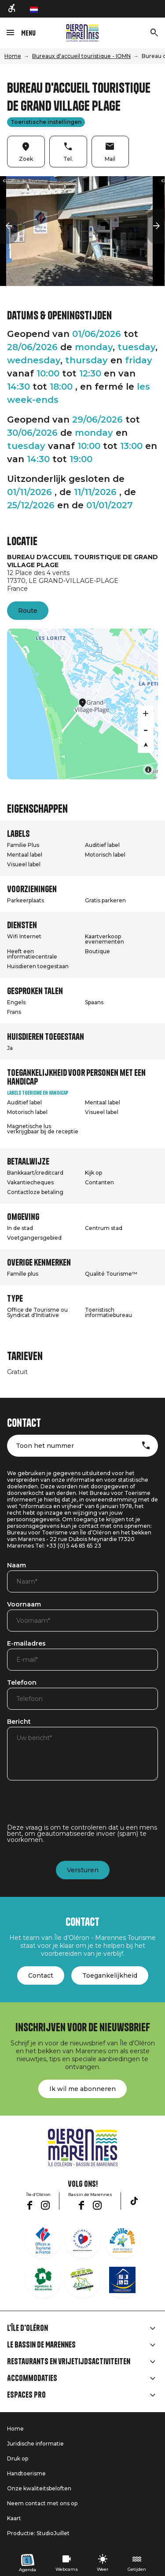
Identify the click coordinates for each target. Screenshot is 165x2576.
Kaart (14, 2518)
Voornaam (24, 1604)
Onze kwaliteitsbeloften (39, 2488)
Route (27, 611)
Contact (40, 1975)
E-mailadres (26, 1643)
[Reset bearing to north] (146, 745)
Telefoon (22, 1682)
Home (12, 56)
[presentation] (74, 1807)
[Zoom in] (146, 713)
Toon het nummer (45, 1446)
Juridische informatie (35, 2443)
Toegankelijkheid (109, 1975)
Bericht (19, 1722)
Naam (16, 1565)
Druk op (17, 2458)
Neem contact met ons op (42, 2503)
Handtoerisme (26, 2473)
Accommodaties (32, 2378)
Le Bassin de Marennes (41, 2345)
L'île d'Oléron (27, 2328)
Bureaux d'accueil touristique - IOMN (81, 56)
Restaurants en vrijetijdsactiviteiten (68, 2362)
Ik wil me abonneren (82, 2089)
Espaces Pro (26, 2395)
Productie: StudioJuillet (38, 2533)
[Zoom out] (146, 729)
